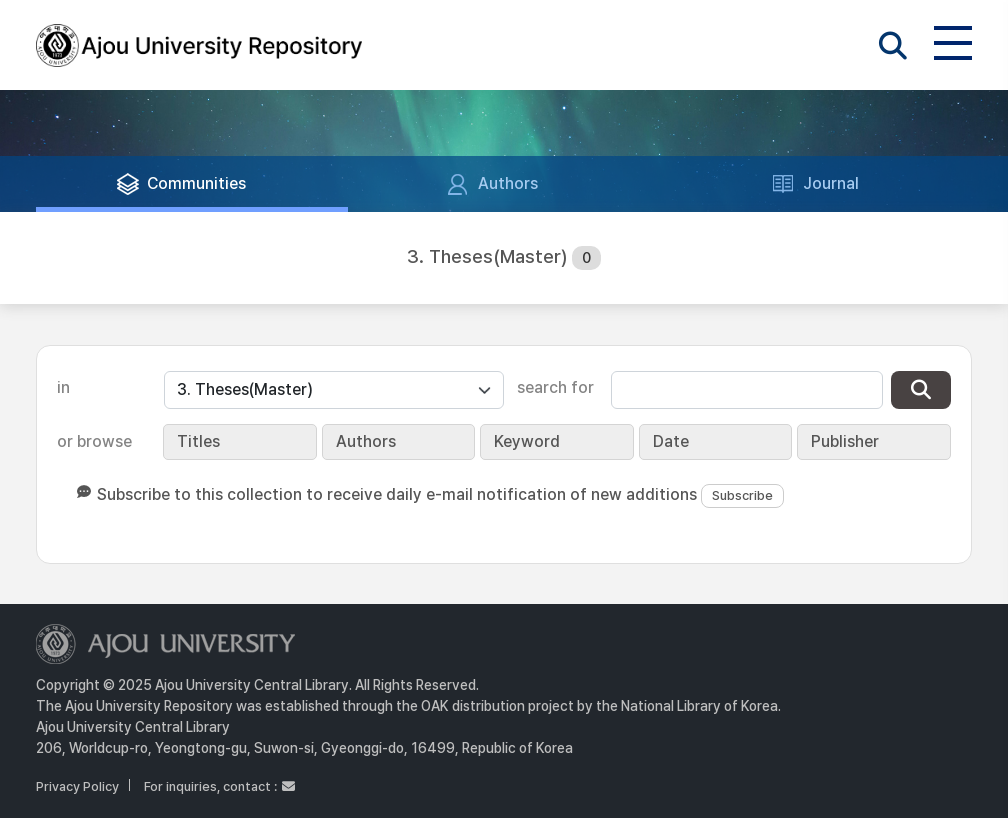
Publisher (845, 441)
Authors (366, 441)
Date (671, 441)
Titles (198, 441)
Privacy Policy (77, 786)
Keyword (527, 441)
